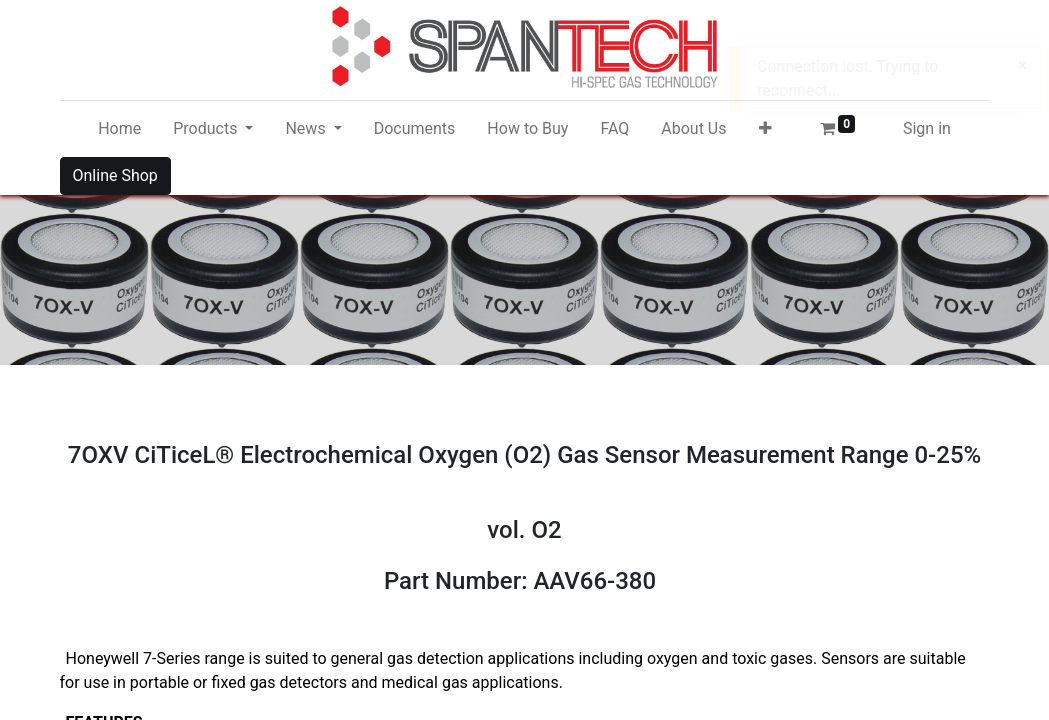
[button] (765, 129)
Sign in (927, 128)
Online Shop (115, 175)
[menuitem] (119, 129)
